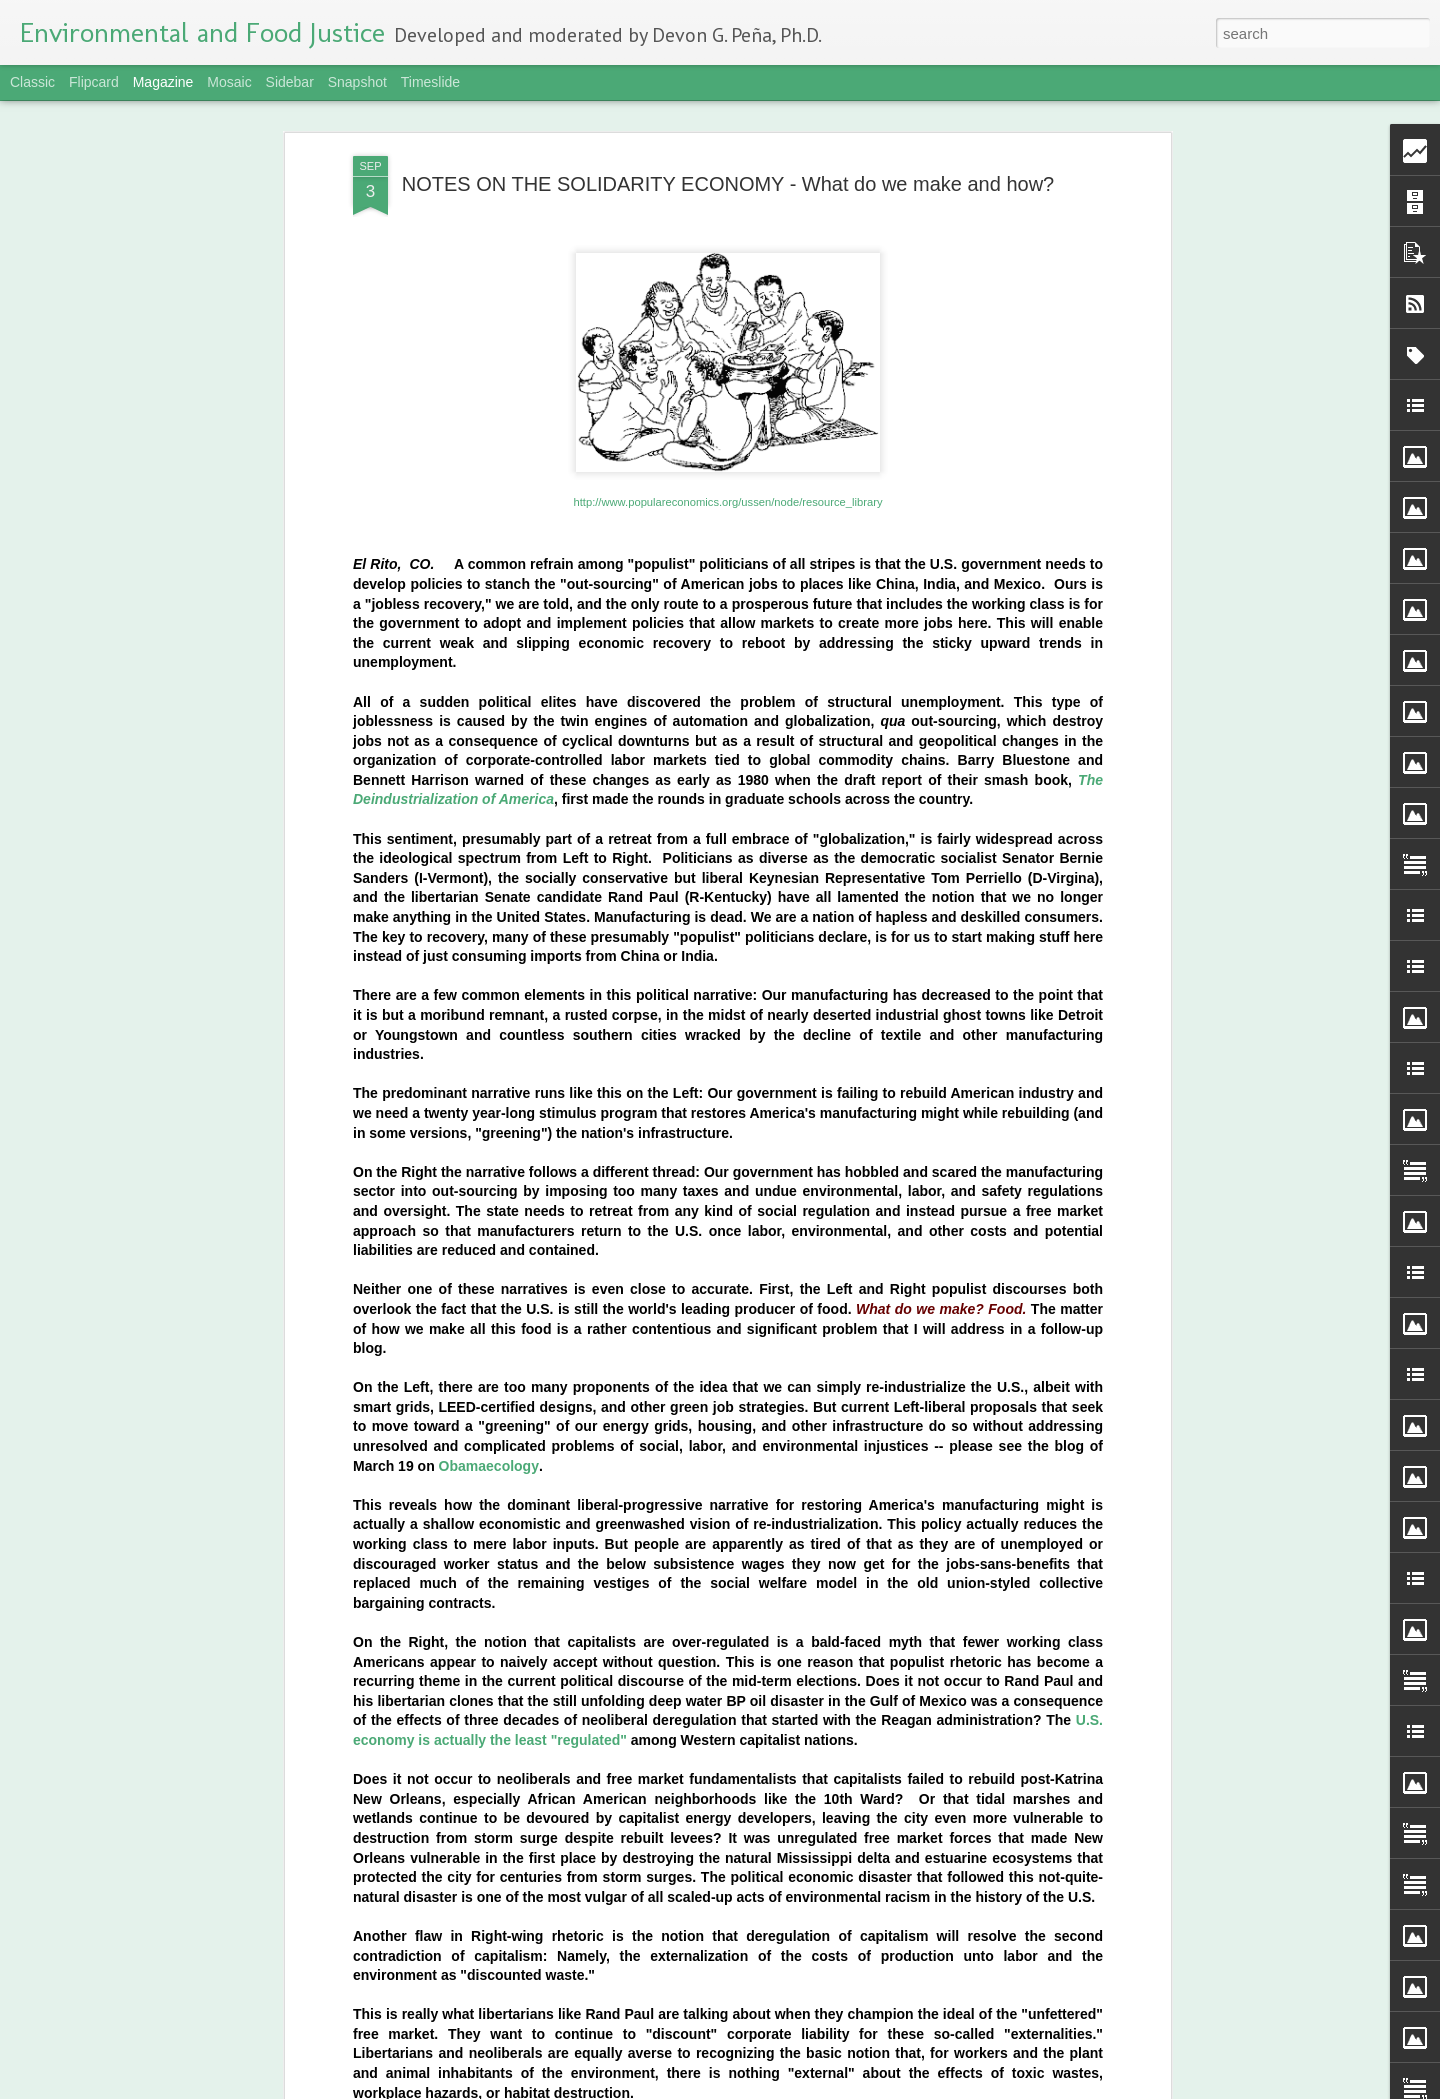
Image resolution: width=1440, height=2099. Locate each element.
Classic (32, 82)
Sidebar (290, 82)
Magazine (163, 82)
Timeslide (430, 82)
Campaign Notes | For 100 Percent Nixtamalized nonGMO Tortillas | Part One (690, 1404)
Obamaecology (489, 787)
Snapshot (357, 82)
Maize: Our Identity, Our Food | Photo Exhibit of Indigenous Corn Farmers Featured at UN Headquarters (686, 1640)
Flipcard (94, 82)
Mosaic (229, 82)
